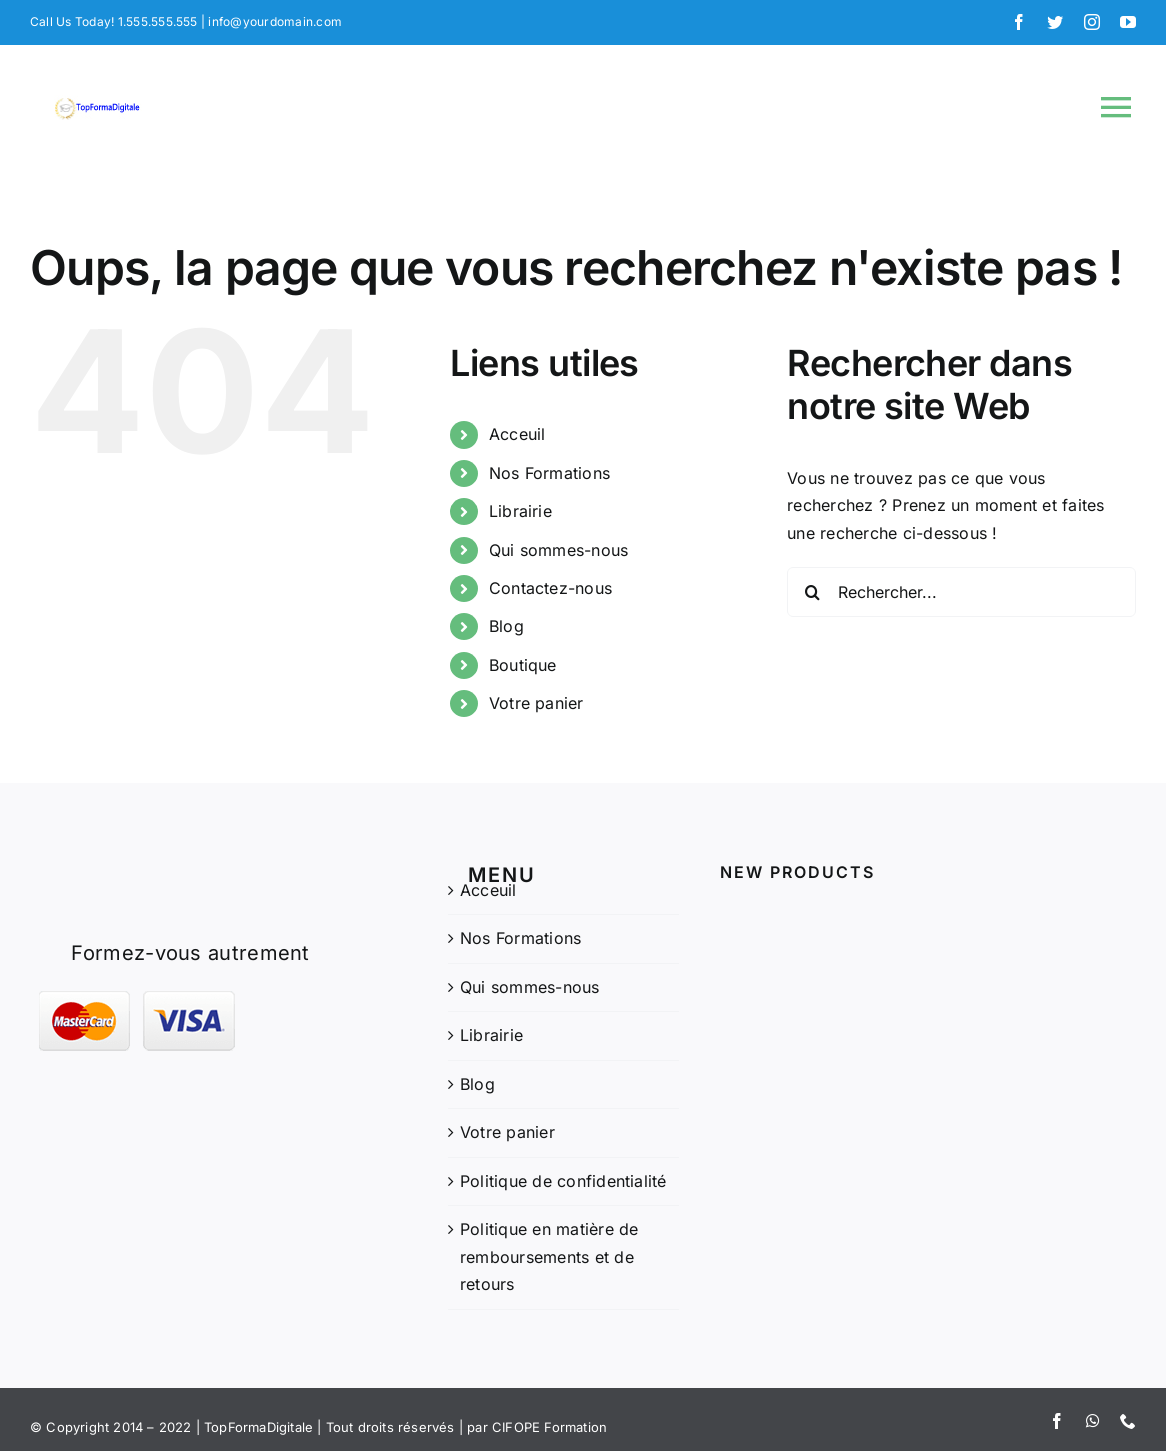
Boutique (523, 665)
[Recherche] (812, 592)
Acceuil (517, 434)
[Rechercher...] (961, 592)
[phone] (1128, 1421)
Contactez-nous (550, 588)
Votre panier (536, 703)
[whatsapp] (1093, 1421)
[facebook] (1019, 22)
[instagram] (1092, 22)
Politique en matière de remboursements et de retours (549, 1256)
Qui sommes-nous (559, 550)
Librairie (520, 511)
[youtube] (1128, 22)
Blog (506, 626)
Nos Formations (549, 473)
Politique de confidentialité (563, 1181)
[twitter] (1055, 22)
